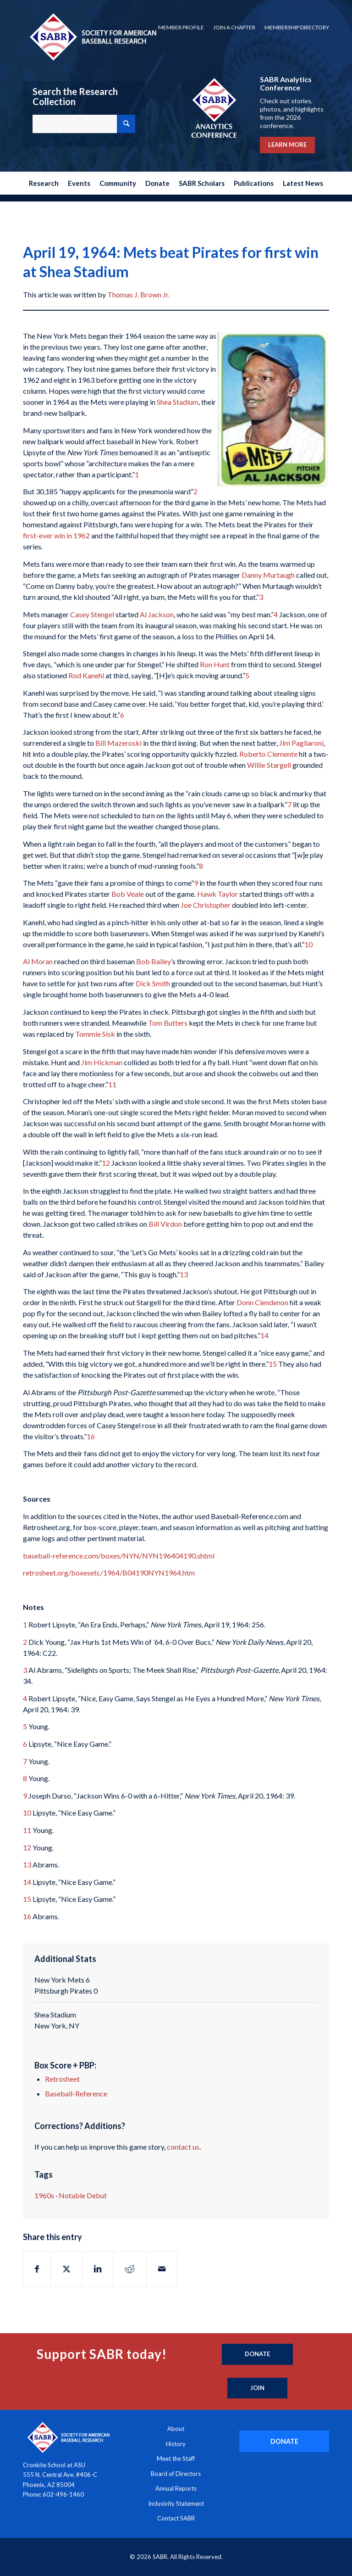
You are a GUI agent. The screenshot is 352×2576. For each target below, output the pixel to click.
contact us (183, 2146)
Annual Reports (176, 2488)
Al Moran (38, 961)
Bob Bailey (153, 961)
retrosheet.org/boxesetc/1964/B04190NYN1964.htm (109, 1572)
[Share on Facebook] (36, 2269)
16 (91, 1436)
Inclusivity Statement (176, 2503)
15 (273, 1363)
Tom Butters (167, 1022)
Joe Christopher (206, 904)
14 (264, 1335)
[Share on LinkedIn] (97, 2269)
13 (184, 1274)
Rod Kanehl (86, 675)
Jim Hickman (101, 1062)
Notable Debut (83, 2195)
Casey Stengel (92, 614)
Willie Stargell (269, 764)
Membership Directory (296, 27)
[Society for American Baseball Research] (92, 36)
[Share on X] (66, 2269)
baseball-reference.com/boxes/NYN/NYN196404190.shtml (118, 1555)
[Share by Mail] (162, 2269)
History (176, 2443)
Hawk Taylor (217, 893)
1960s (44, 2195)
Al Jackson (157, 614)
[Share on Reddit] (129, 2269)
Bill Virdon (165, 1223)
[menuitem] (181, 27)
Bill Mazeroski (118, 742)
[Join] (257, 2388)
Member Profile (181, 27)
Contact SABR (176, 2518)
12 (106, 1162)
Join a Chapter (234, 27)
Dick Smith (153, 983)
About (175, 2428)
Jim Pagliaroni (301, 742)
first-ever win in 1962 (56, 535)
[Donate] (257, 2354)
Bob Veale (127, 893)
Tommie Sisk (95, 1033)
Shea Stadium (177, 401)
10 (308, 944)
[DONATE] (284, 2441)
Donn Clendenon (262, 1302)
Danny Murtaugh (268, 574)
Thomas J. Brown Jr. (138, 294)
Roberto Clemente (268, 753)
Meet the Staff (176, 2458)
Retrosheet (62, 2078)
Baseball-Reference (76, 2093)
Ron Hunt (215, 664)
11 (112, 1084)
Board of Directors (176, 2473)
